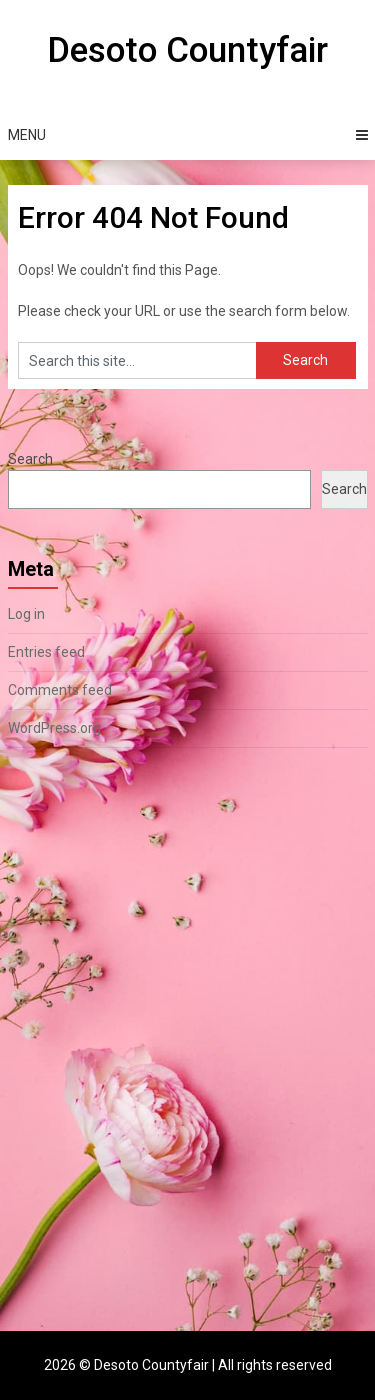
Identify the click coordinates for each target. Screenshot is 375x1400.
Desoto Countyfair (187, 50)
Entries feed (46, 652)
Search (30, 459)
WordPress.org (54, 728)
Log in (26, 614)
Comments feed (60, 690)
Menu (27, 135)
